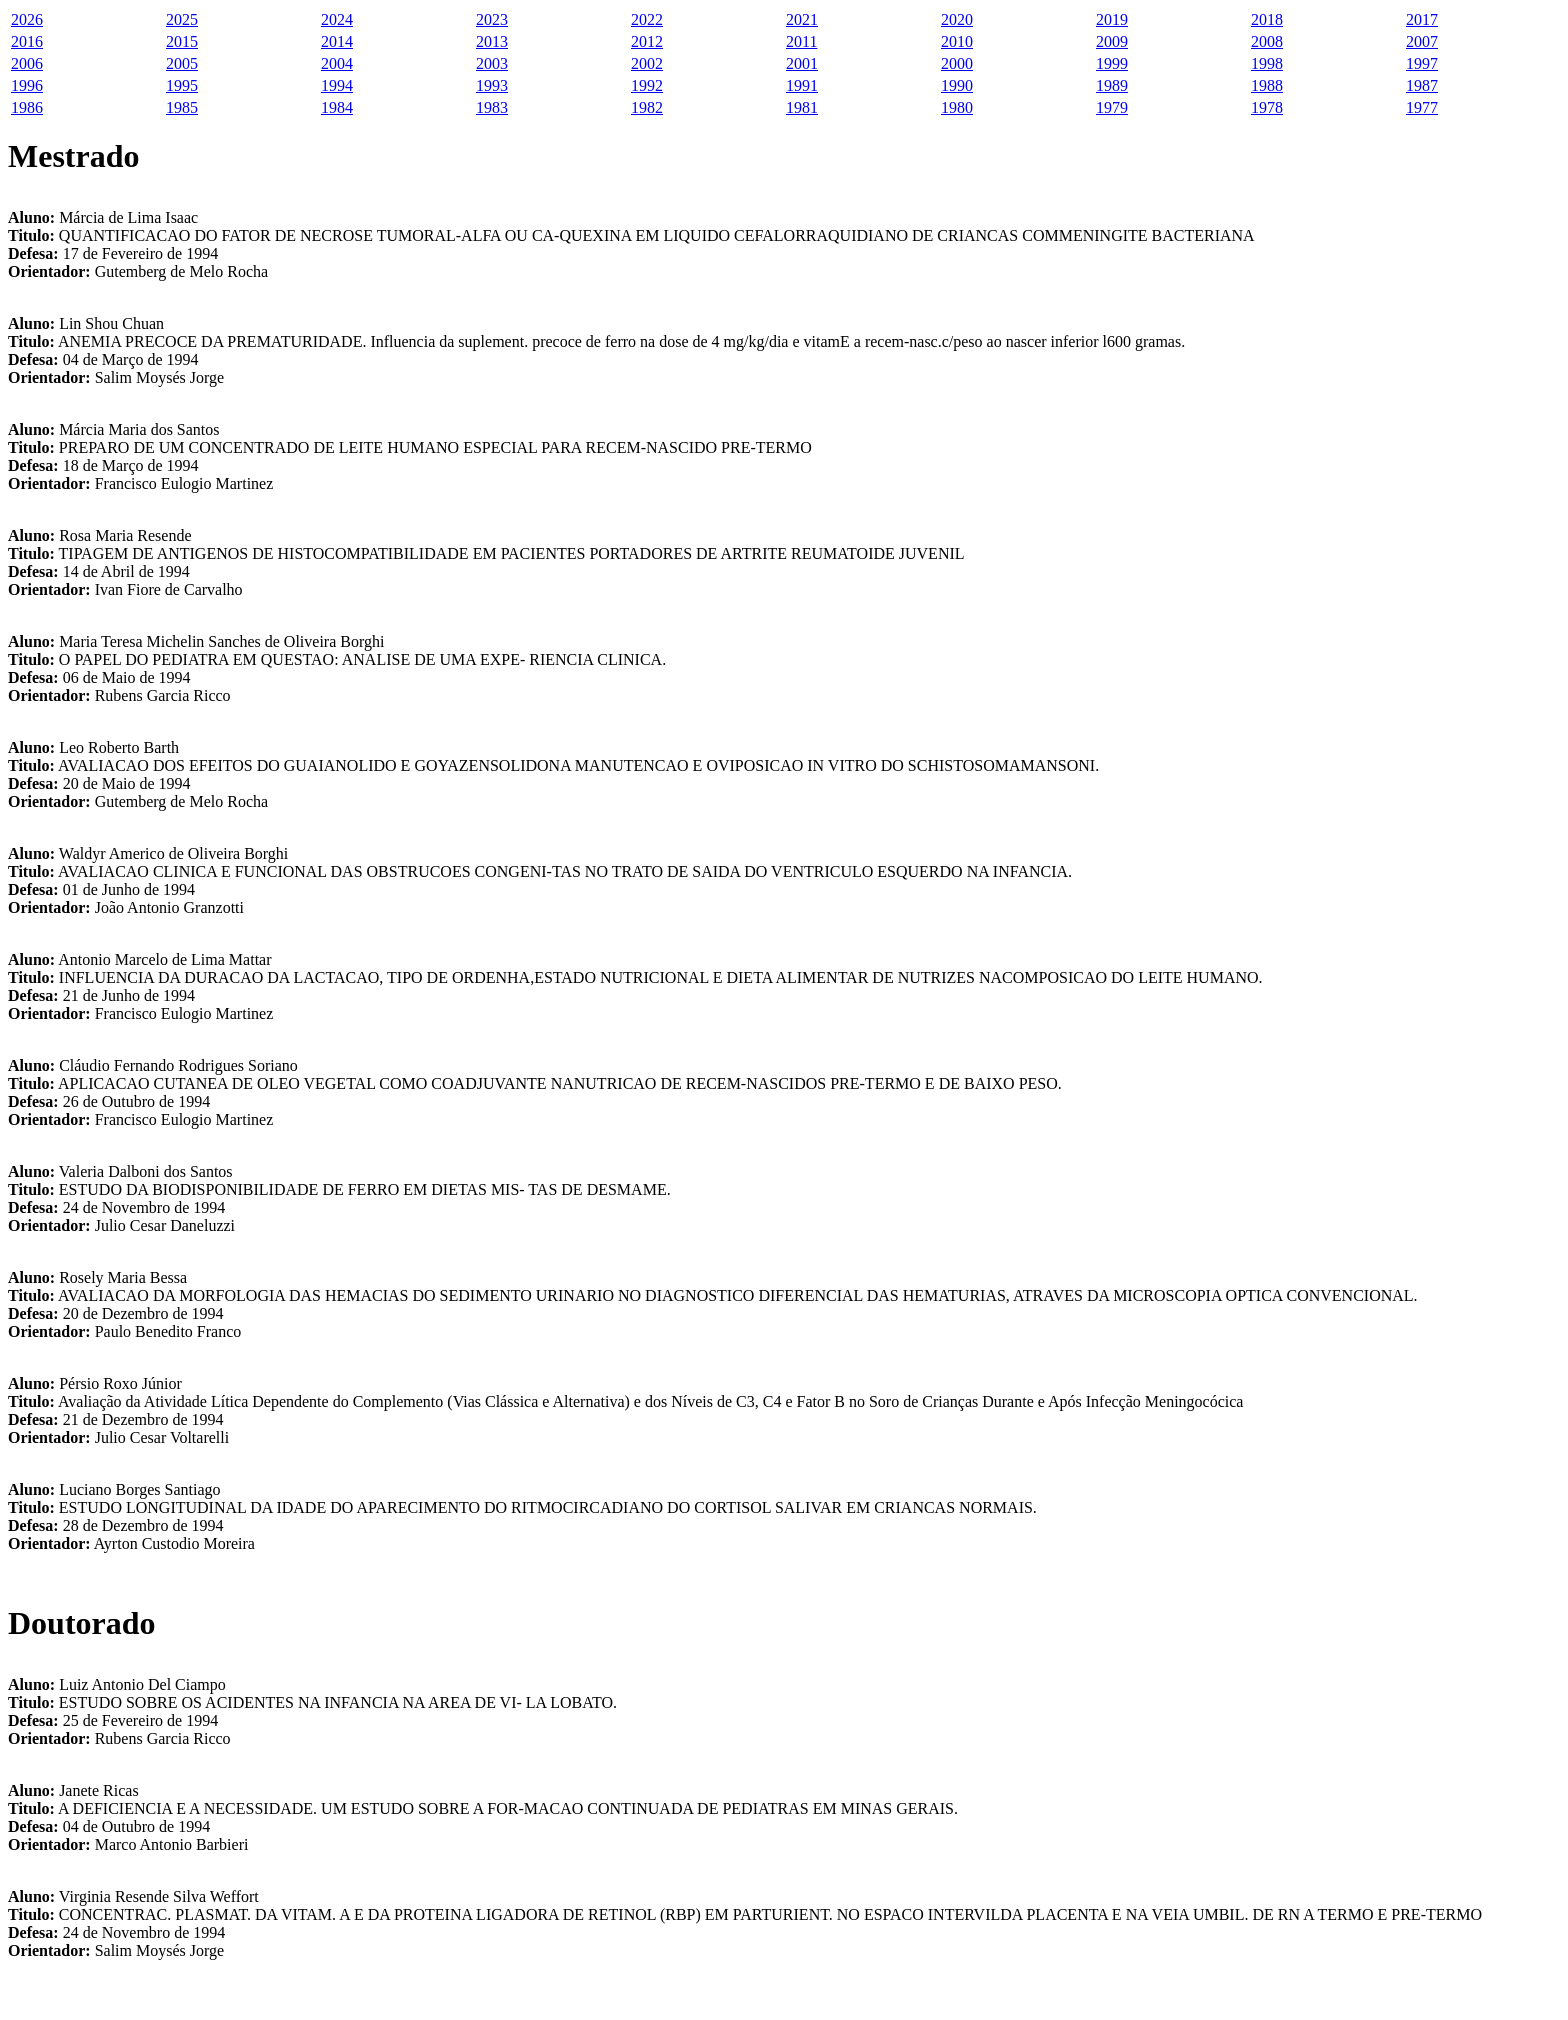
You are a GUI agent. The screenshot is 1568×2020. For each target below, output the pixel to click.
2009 (1112, 41)
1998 (1267, 63)
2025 (182, 19)
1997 (1422, 63)
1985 (182, 107)
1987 (1422, 85)
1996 (27, 85)
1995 (182, 85)
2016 (27, 41)
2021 (802, 19)
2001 (802, 63)
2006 (27, 63)
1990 (957, 85)
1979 (1112, 107)
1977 (1422, 107)
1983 (492, 107)
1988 (1267, 85)
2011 (801, 41)
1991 (802, 85)
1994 (337, 85)
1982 (647, 107)
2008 (1267, 41)
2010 (957, 41)
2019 (1112, 19)
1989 (1112, 85)
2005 (182, 63)
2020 (957, 19)
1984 (337, 107)
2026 (27, 19)
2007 (1422, 41)
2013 (492, 41)
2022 (647, 19)
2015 (182, 41)
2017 (1422, 19)
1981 (802, 107)
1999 (1112, 63)
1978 (1267, 107)
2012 (647, 41)
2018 (1267, 19)
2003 (492, 63)
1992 (647, 85)
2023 (492, 19)
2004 (337, 63)
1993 (492, 85)
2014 (337, 41)
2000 (957, 63)
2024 (337, 19)
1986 (27, 107)
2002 (647, 63)
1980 (957, 107)
